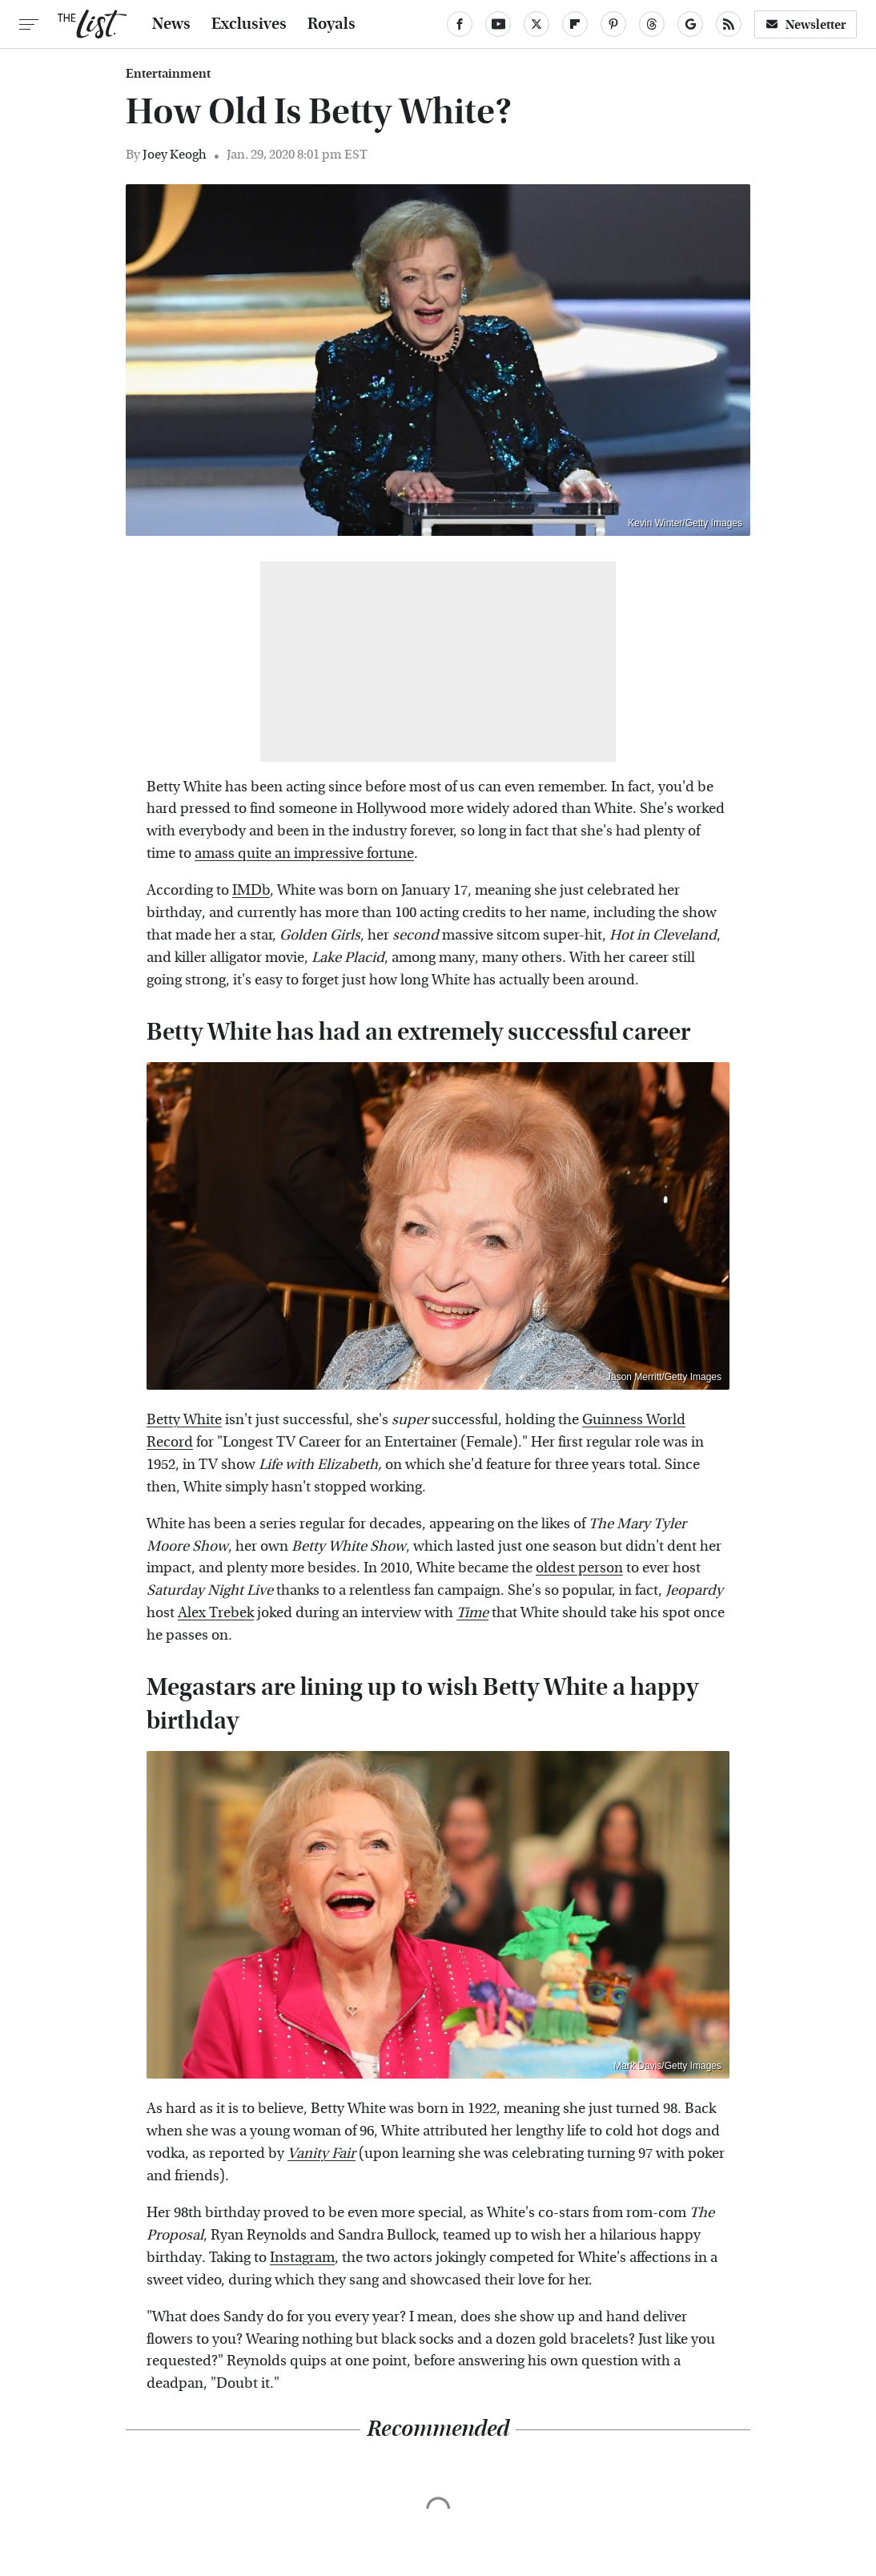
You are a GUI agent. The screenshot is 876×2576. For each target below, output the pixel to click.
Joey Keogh (175, 154)
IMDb (251, 890)
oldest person (579, 1568)
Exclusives (249, 24)
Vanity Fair (321, 2153)
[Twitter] (536, 24)
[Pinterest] (613, 24)
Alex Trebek (216, 1612)
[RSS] (728, 24)
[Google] (690, 24)
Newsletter (805, 24)
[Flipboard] (575, 24)
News (171, 24)
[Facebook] (459, 24)
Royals (331, 24)
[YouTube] (498, 24)
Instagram (302, 2257)
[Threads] (652, 24)
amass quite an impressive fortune (304, 853)
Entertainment (168, 73)
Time (472, 1612)
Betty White (184, 1419)
